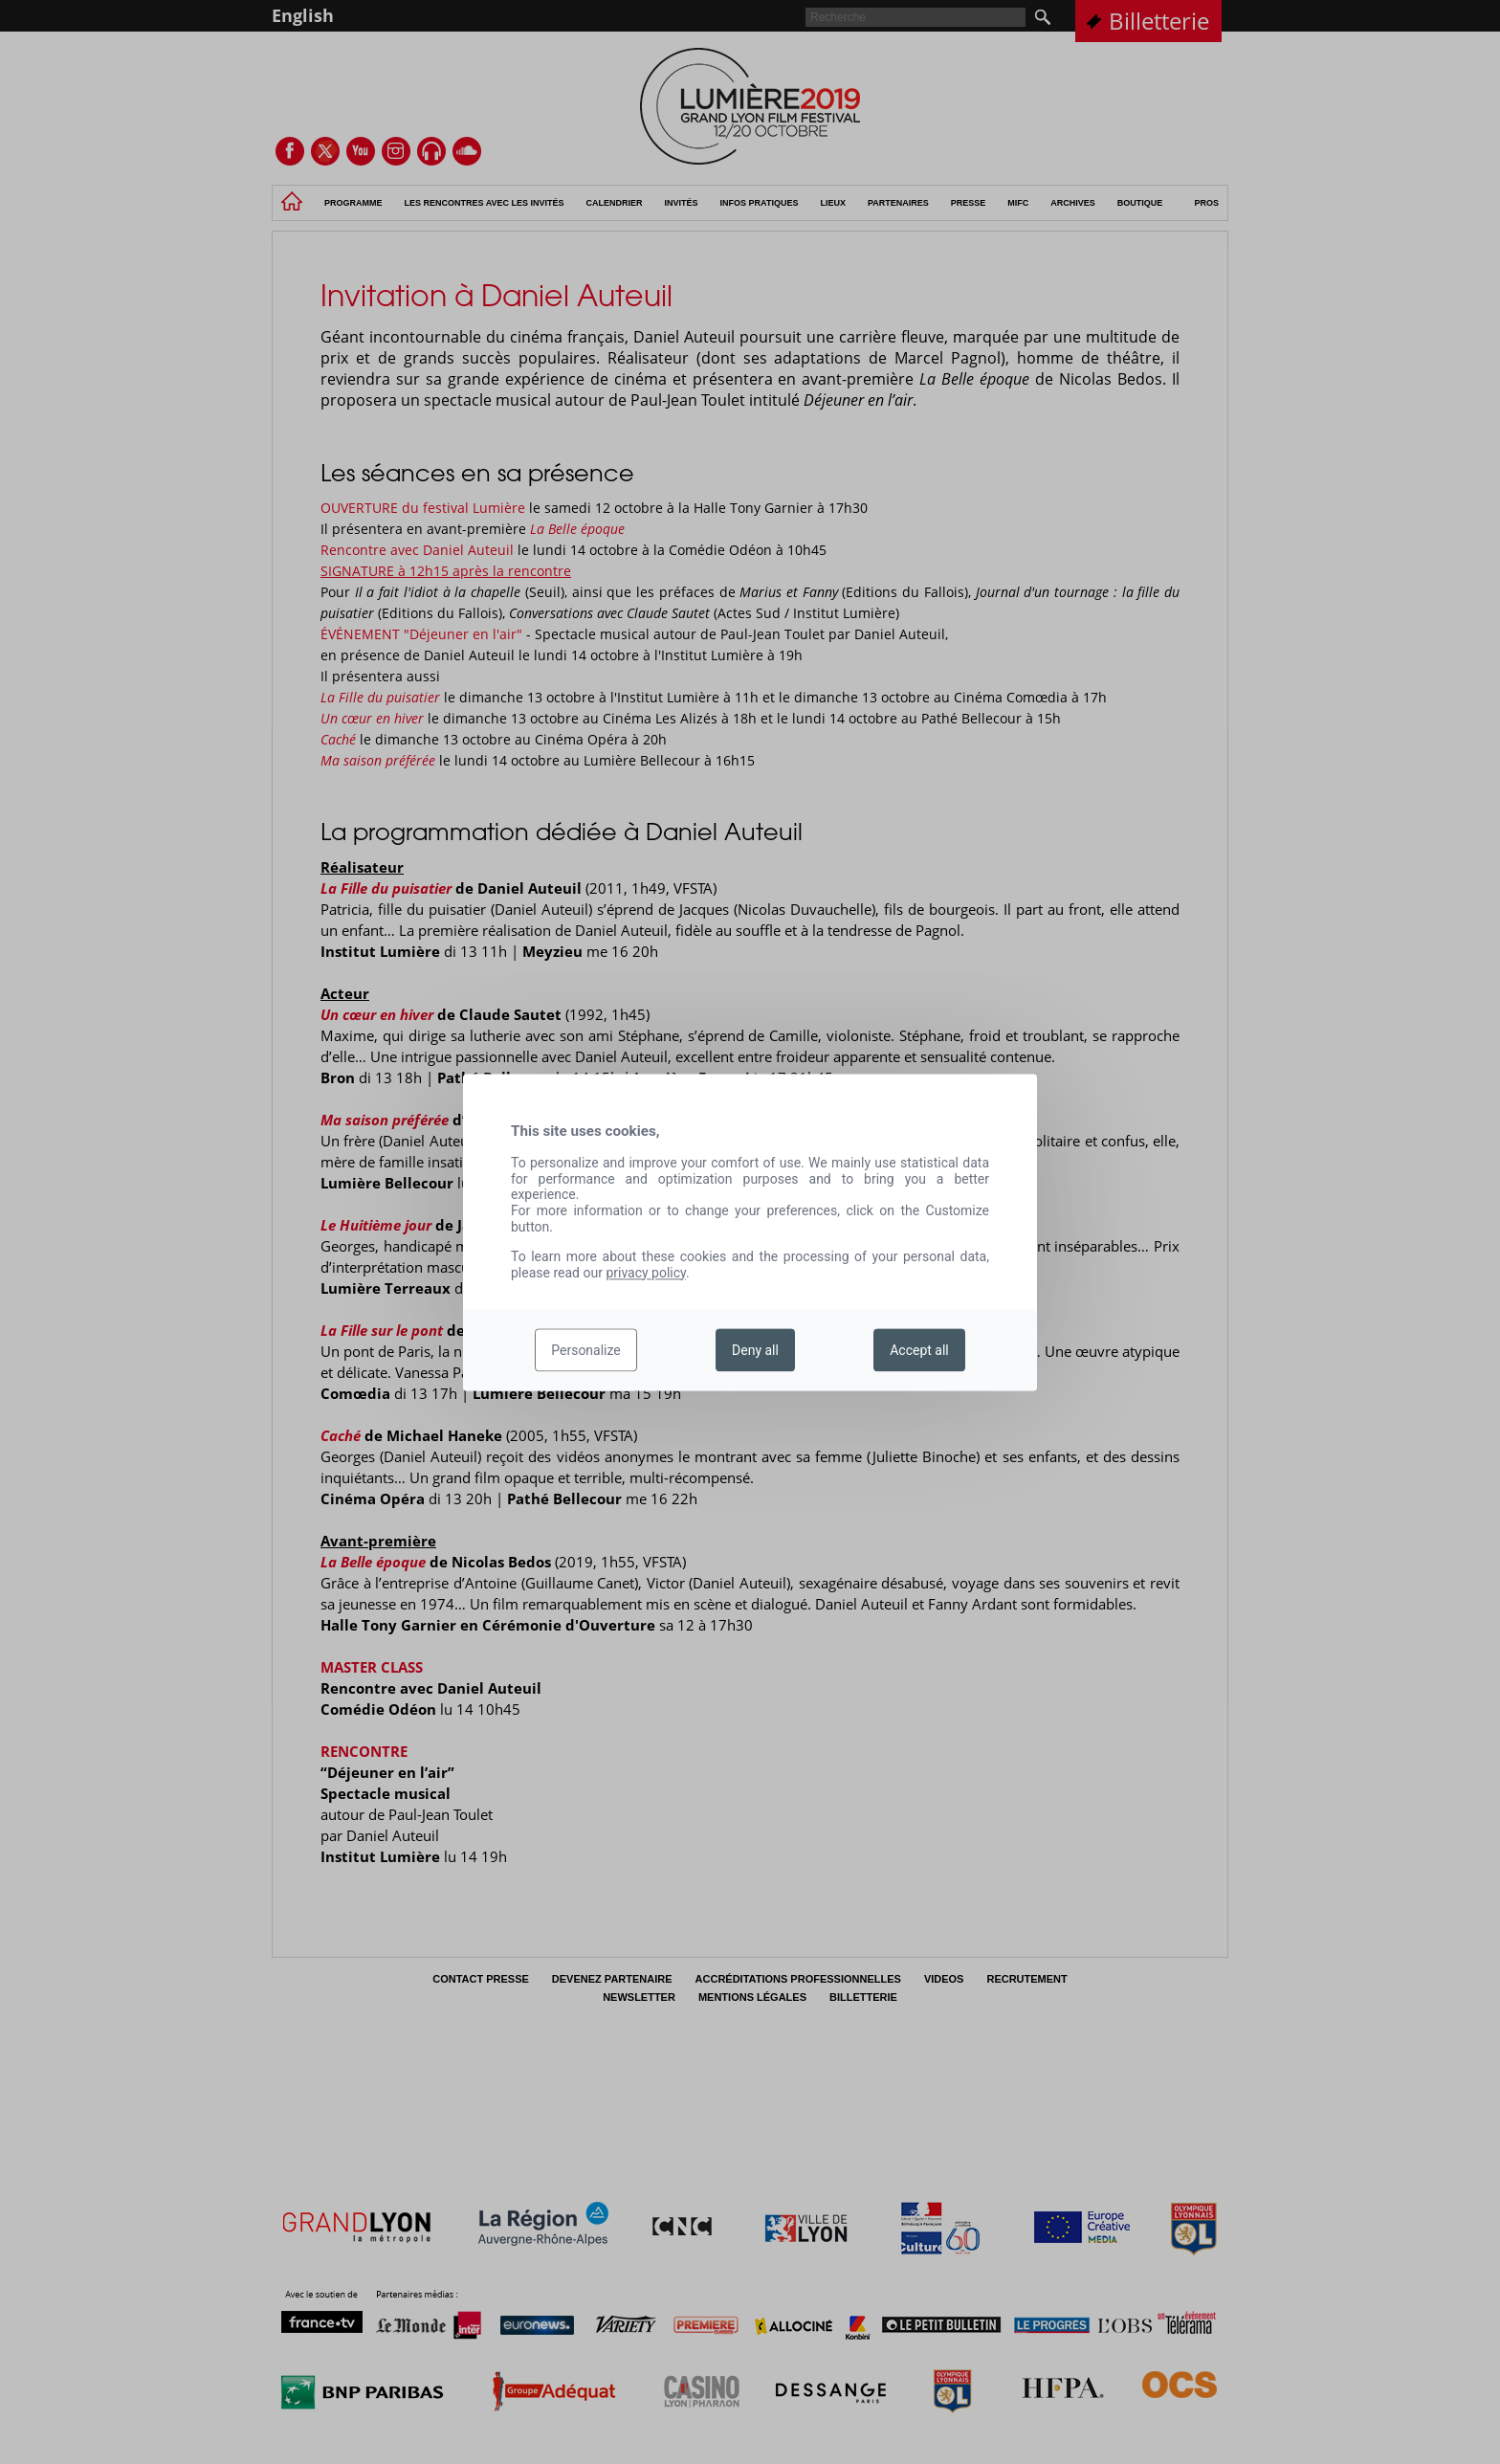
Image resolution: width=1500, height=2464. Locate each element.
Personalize (586, 1350)
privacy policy (646, 1272)
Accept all (919, 1350)
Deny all (755, 1350)
